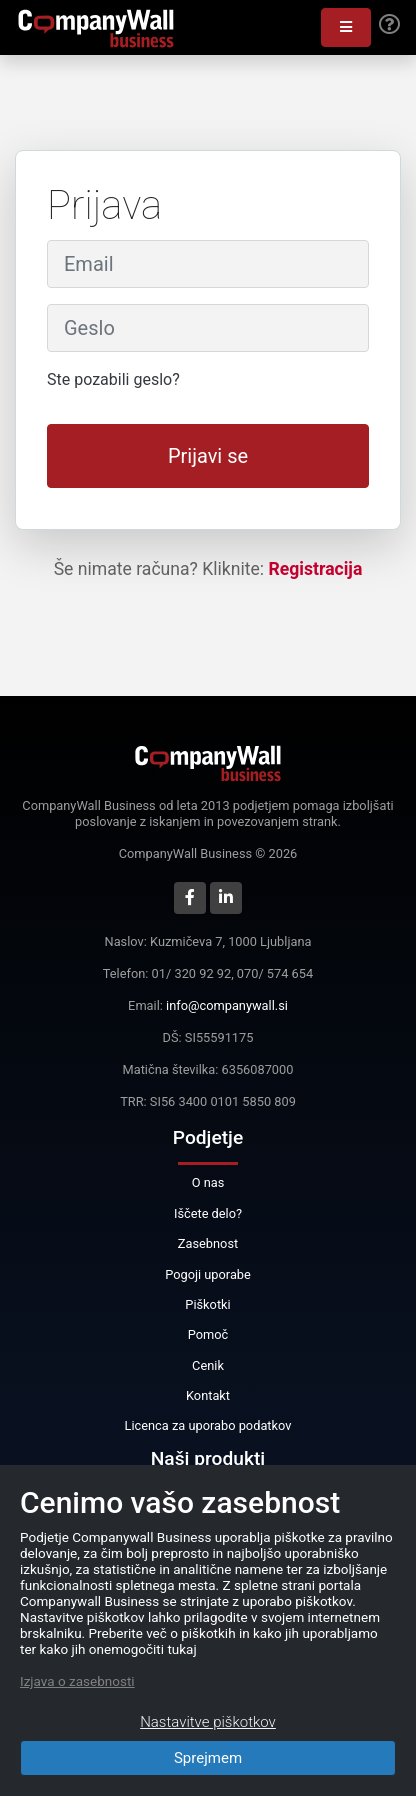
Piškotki (207, 1304)
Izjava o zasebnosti (77, 1681)
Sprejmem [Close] (208, 1758)
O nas (208, 1182)
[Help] (389, 25)
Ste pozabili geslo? (113, 379)
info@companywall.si (227, 1005)
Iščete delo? (208, 1213)
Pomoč (208, 1334)
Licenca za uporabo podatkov (208, 1425)
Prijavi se (208, 456)
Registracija (316, 569)
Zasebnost (208, 1243)
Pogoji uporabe (208, 1274)
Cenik (208, 1365)
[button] (346, 27)
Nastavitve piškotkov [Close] (208, 1722)
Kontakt (208, 1395)
